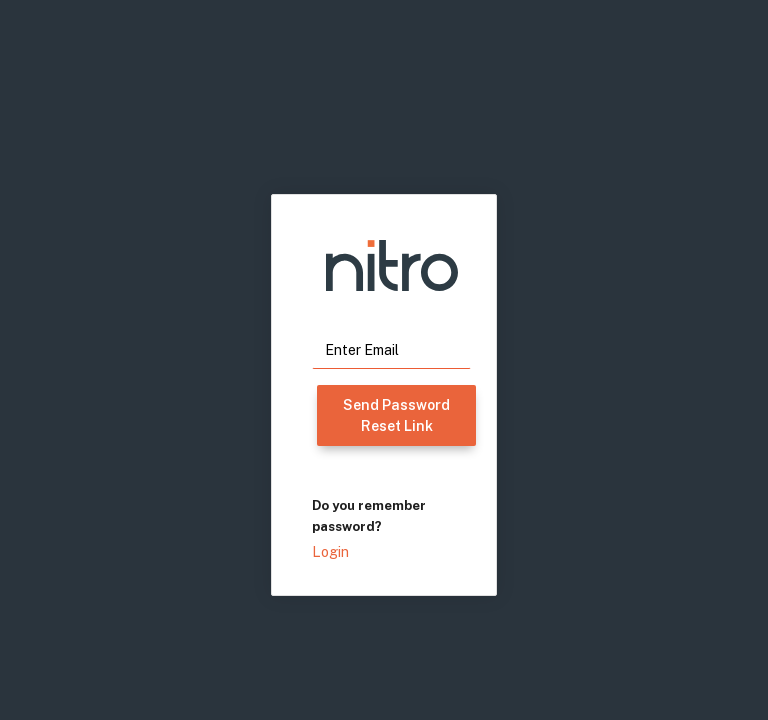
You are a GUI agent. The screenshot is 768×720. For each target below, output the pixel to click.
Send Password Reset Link (396, 415)
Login (330, 552)
